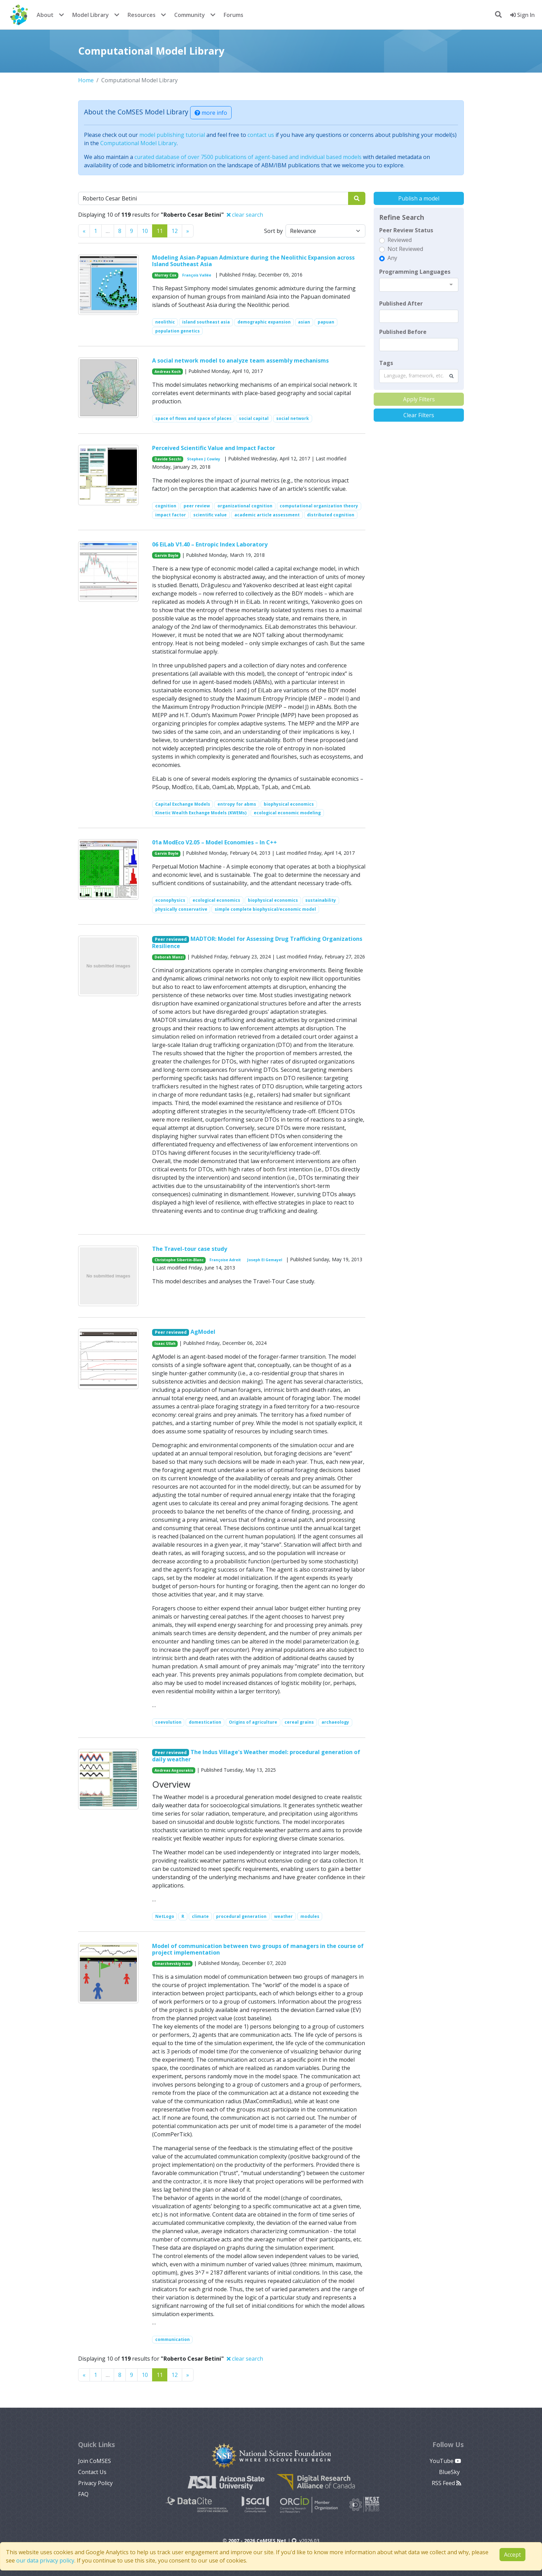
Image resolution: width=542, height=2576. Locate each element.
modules (309, 1916)
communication (172, 2339)
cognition (165, 506)
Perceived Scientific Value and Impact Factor (213, 448)
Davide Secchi (168, 459)
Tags (386, 362)
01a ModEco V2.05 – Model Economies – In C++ (214, 842)
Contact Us (92, 2472)
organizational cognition (244, 506)
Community (189, 15)
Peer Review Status (406, 230)
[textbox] (418, 316)
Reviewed (399, 239)
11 (160, 231)
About (45, 15)
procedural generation (241, 1916)
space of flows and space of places (193, 418)
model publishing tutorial (172, 135)
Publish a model (418, 198)
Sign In (522, 15)
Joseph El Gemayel (264, 1259)
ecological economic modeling (287, 813)
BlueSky (450, 2472)
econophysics (170, 900)
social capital (254, 418)
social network (292, 418)
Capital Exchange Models (182, 804)
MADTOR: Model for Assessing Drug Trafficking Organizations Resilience (257, 942)
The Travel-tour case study (189, 1249)
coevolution (168, 1722)
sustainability (320, 900)
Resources (142, 15)
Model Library (90, 15)
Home (86, 80)
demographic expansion (264, 322)
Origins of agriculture (253, 1722)
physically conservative (181, 909)
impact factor (170, 515)
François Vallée (196, 275)
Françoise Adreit (225, 1259)
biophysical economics (289, 804)
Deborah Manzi (169, 957)
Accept (512, 2554)
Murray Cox (165, 275)
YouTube (445, 2461)
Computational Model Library (138, 143)
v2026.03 (305, 2540)
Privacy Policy (95, 2483)
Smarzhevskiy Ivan (172, 1963)
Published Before (403, 331)
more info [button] (211, 112)
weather (283, 1916)
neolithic (165, 322)
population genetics (177, 331)
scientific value (210, 515)
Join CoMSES (94, 2461)
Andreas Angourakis (174, 1770)
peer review (197, 506)
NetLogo (164, 1916)
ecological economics (216, 900)
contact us (260, 135)
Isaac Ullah (165, 1343)
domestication (205, 1722)
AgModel (202, 1332)
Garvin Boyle (166, 555)
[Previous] (84, 230)
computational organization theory (319, 506)
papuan (326, 322)
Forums (233, 15)
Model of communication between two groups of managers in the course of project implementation (258, 1949)
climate (200, 1916)
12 (174, 231)
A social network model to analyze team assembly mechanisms (240, 360)
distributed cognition (330, 515)
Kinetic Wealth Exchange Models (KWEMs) (200, 813)
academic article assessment (267, 515)
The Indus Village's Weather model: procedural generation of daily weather (256, 1755)
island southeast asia (206, 322)
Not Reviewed (405, 248)
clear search (245, 214)
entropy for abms (236, 804)
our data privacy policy (45, 2560)
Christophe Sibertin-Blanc (179, 1259)
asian (304, 322)
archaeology (335, 1722)
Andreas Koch (168, 371)
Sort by (273, 231)
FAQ (83, 2494)
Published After (401, 303)
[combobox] (418, 285)
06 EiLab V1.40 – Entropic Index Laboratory (210, 544)
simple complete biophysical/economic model (265, 909)
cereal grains (299, 1722)
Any (392, 257)
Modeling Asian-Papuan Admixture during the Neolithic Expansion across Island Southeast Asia (253, 261)
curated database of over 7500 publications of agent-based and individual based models (248, 157)
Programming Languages (414, 271)
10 (145, 231)
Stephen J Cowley (203, 459)
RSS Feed (446, 2483)
